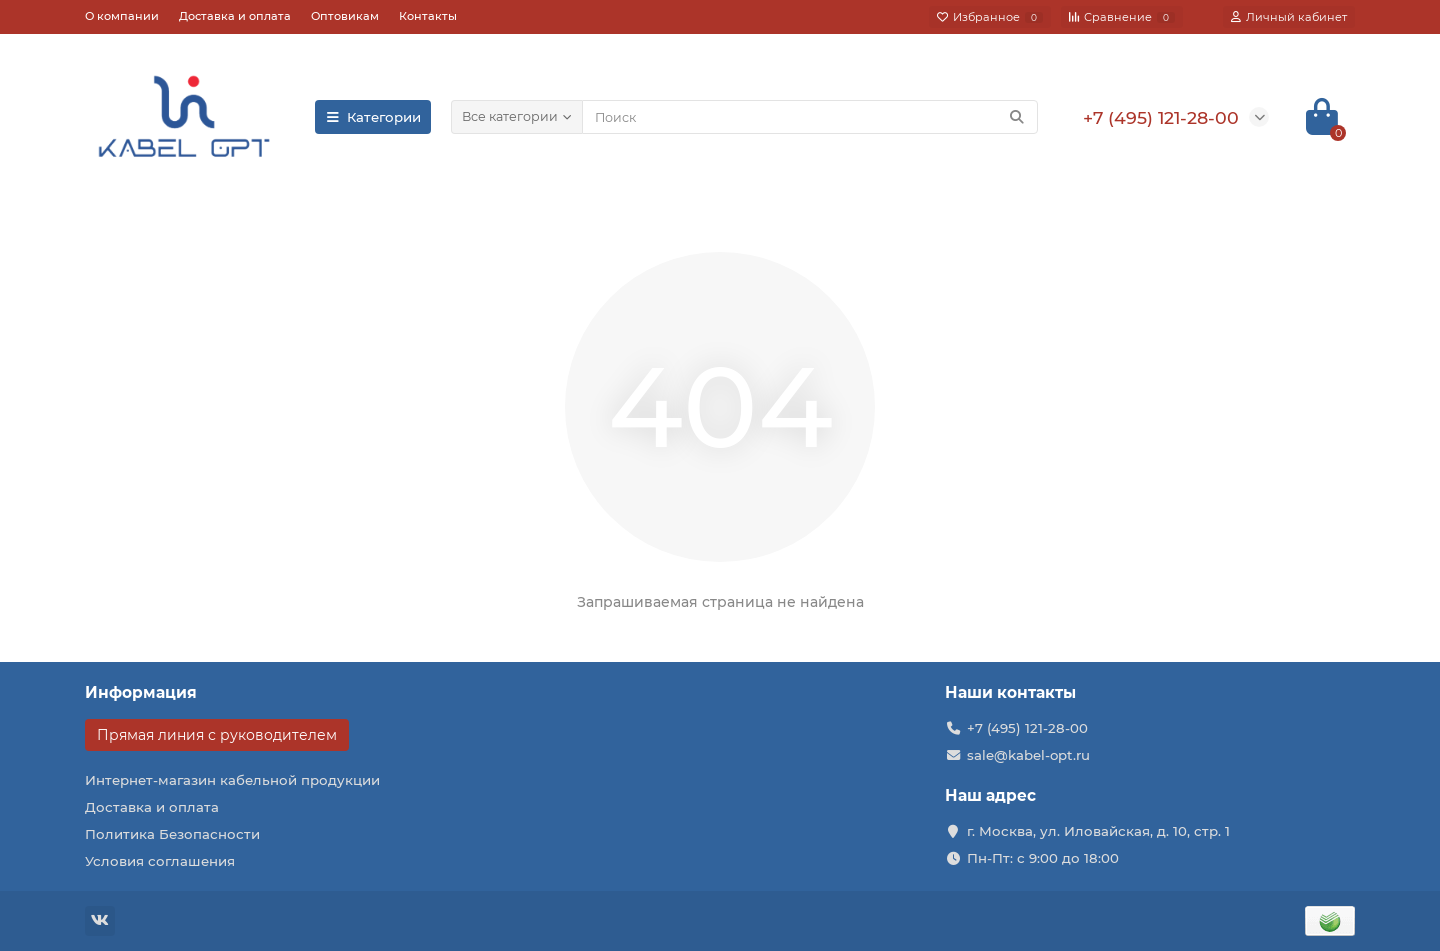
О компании (122, 16)
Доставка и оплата (235, 16)
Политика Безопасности (172, 834)
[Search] (810, 117)
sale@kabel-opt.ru (1028, 755)
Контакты (428, 16)
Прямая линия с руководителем (217, 735)
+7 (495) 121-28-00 (1027, 728)
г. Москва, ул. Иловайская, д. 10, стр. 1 (1098, 831)
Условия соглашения (160, 861)
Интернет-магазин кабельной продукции (232, 780)
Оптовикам (345, 16)
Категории (373, 117)
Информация (141, 692)
